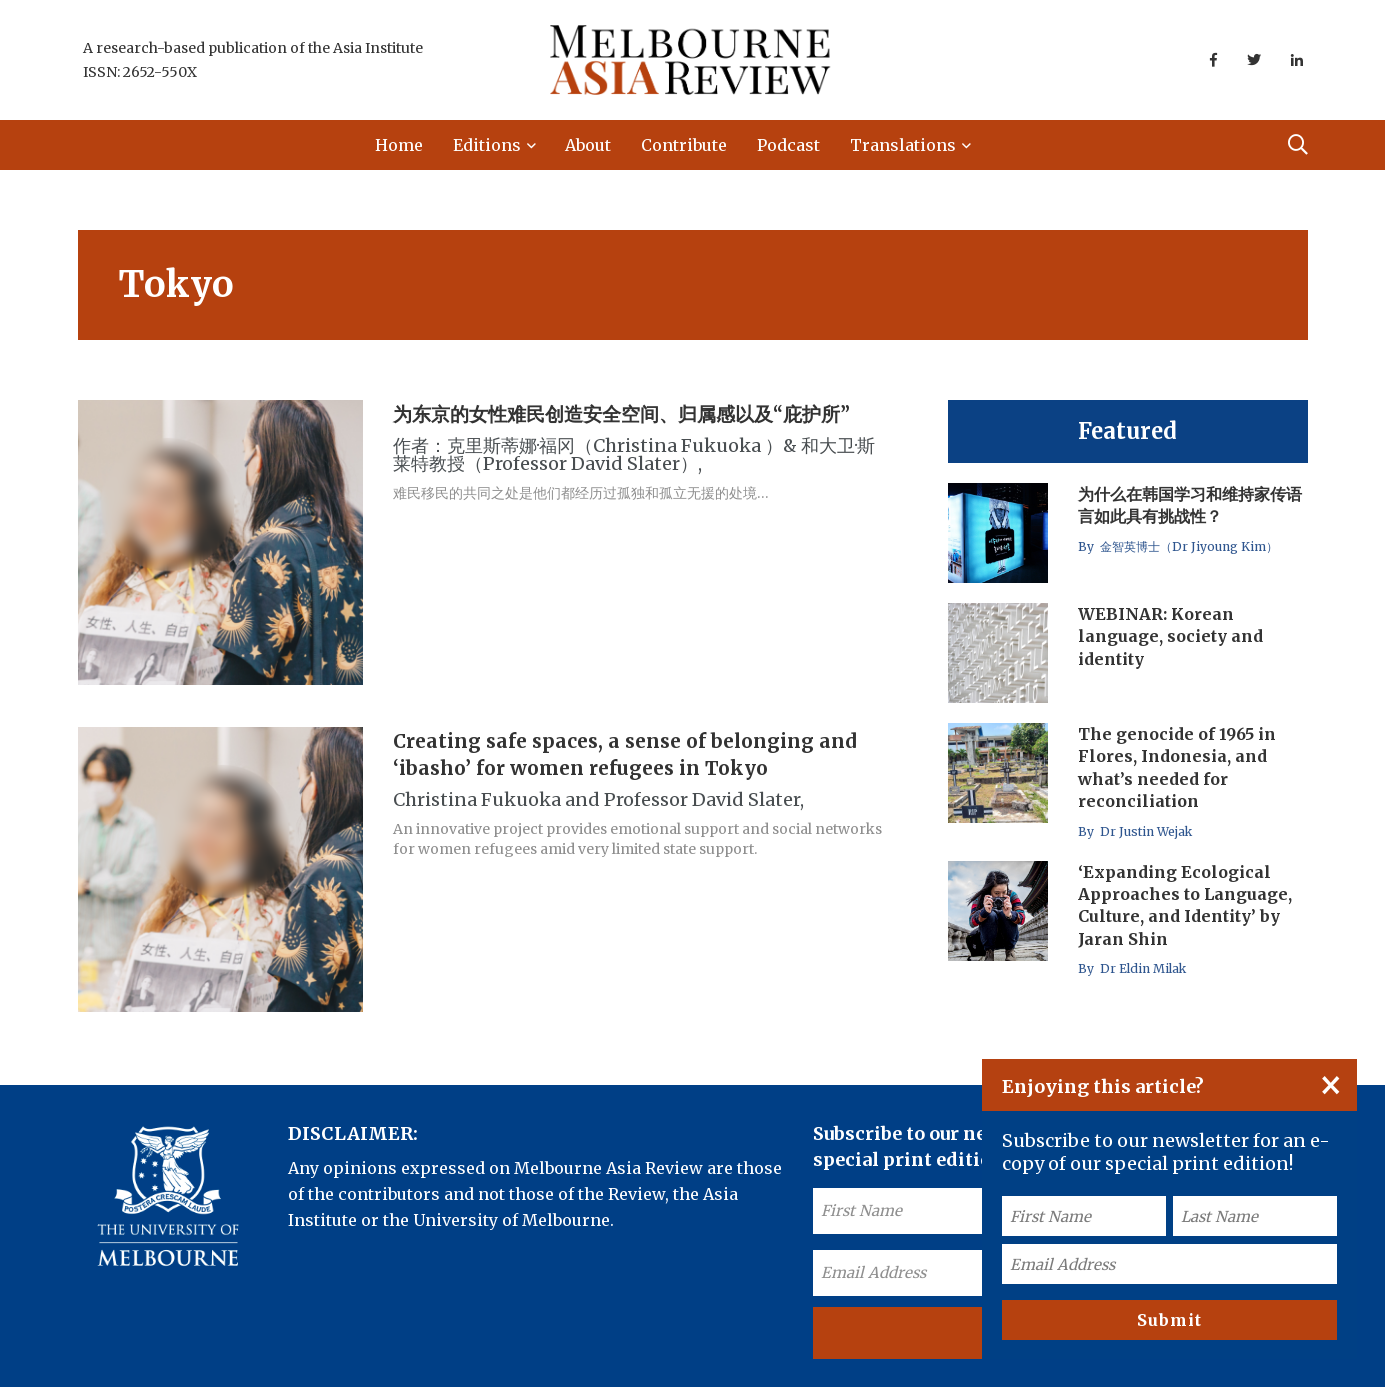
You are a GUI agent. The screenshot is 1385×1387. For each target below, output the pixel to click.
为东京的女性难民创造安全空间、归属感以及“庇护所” (621, 414)
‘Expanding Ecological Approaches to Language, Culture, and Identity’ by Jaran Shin (1185, 905)
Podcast (788, 145)
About (588, 145)
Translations (903, 145)
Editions (487, 145)
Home (399, 145)
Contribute (684, 145)
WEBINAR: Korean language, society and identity (1170, 636)
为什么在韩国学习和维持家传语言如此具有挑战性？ (1190, 505)
